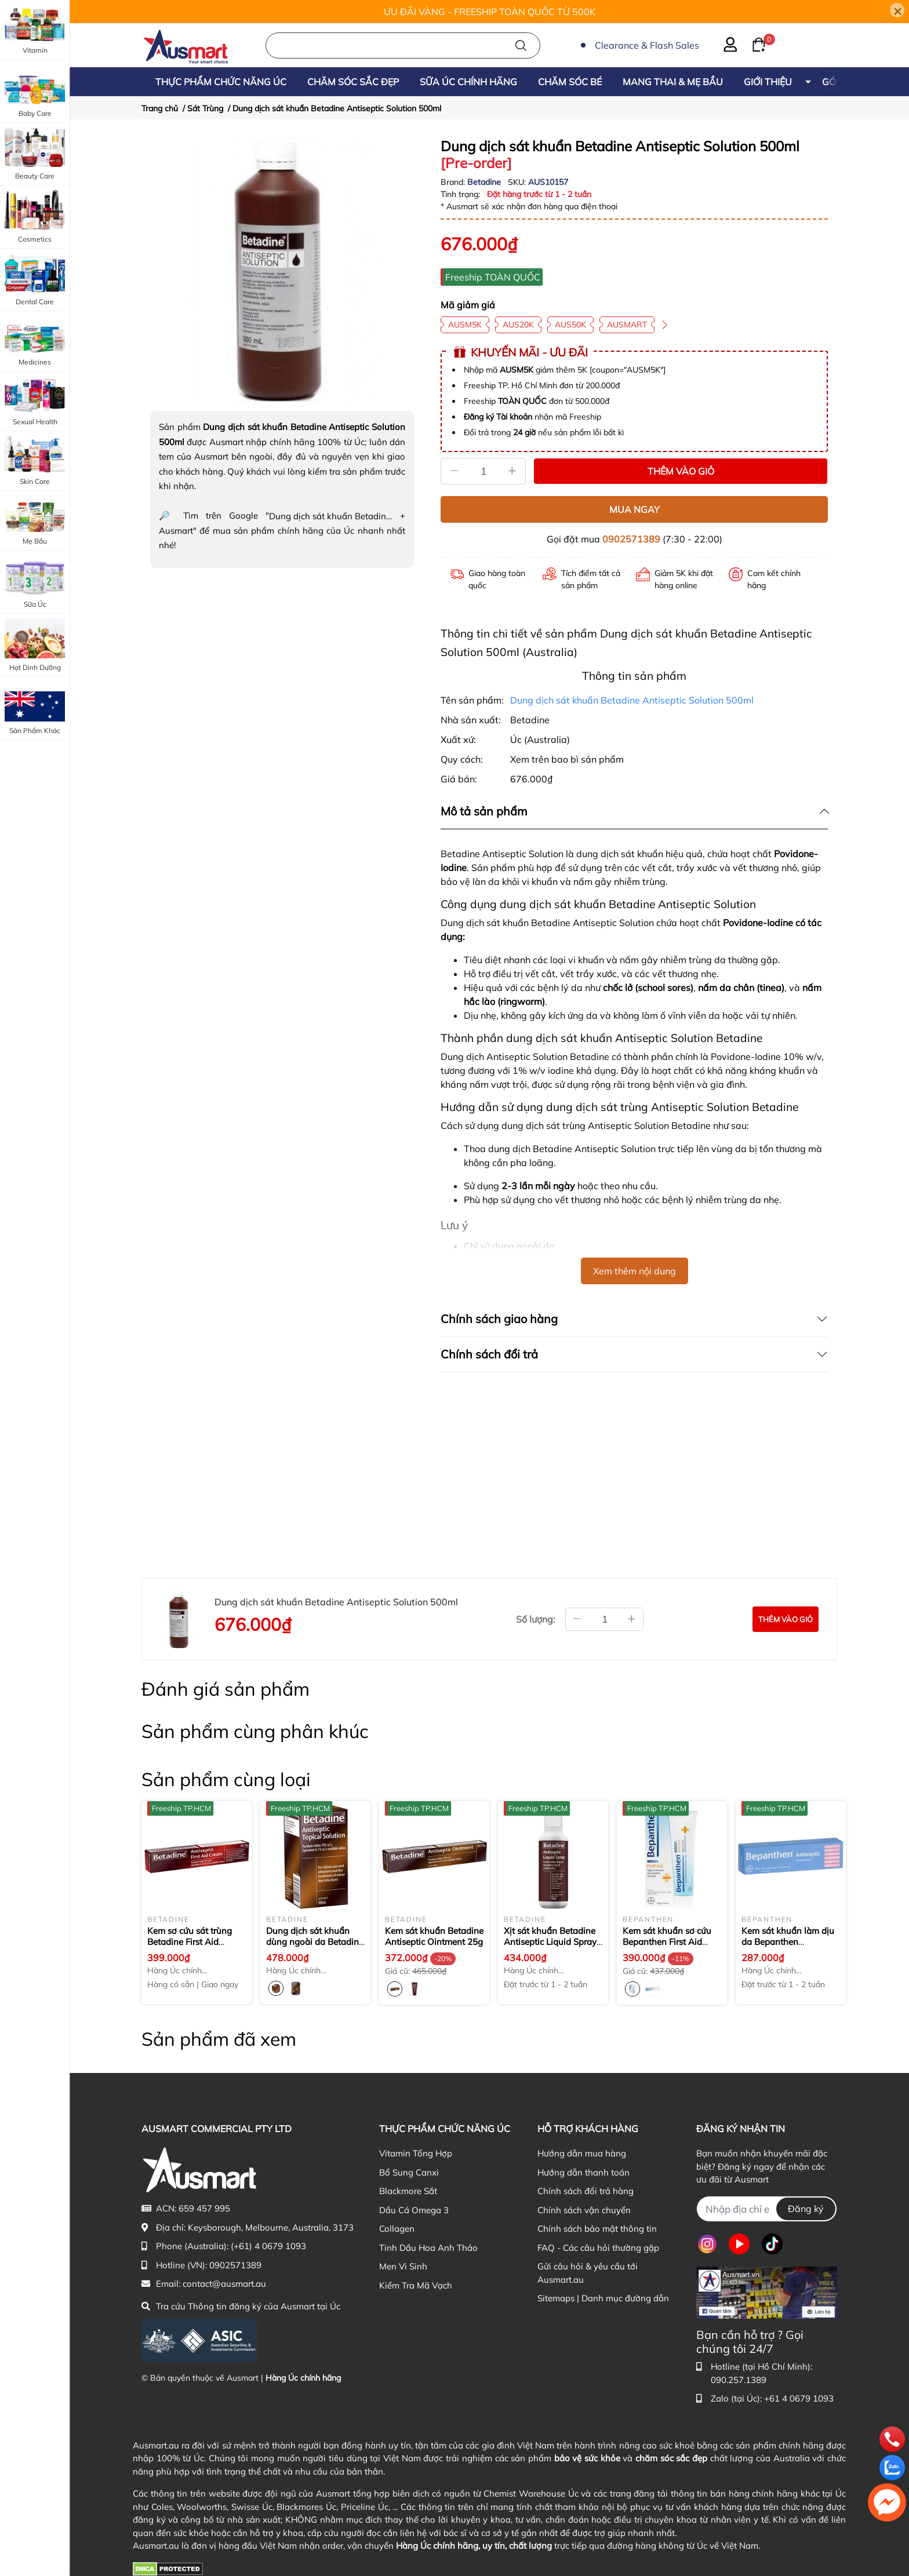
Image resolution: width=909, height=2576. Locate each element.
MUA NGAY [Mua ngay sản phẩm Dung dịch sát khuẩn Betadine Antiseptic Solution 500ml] (634, 509)
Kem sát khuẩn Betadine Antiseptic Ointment (434, 1936)
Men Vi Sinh (403, 2266)
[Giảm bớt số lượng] (576, 1619)
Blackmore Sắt (408, 2190)
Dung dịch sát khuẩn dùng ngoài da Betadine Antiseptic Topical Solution (314, 1947)
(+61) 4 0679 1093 (268, 2245)
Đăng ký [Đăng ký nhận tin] (806, 2208)
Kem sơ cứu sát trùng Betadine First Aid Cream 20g (189, 1942)
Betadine (485, 182)
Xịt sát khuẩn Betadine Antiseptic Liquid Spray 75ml (550, 1942)
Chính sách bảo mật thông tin (597, 2228)
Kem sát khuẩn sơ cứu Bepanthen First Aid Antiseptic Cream (668, 1942)
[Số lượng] (483, 471)
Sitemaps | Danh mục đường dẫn (603, 2298)
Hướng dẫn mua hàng (581, 2153)
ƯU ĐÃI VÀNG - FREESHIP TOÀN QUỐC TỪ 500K (489, 11)
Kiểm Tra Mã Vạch (415, 2285)
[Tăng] (512, 471)
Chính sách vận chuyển (584, 2210)
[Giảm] (454, 471)
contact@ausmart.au (224, 2283)
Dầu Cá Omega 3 (414, 2210)
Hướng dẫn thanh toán (583, 2172)
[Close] (897, 10)
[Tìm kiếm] (521, 45)
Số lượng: (535, 1619)
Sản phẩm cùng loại (226, 1779)
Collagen (396, 2228)
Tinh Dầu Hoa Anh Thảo (428, 2247)
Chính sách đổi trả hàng (585, 2190)
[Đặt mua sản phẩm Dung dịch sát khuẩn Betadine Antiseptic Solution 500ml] (785, 1619)
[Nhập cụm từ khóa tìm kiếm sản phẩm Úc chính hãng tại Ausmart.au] (403, 45)
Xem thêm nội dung (634, 1271)
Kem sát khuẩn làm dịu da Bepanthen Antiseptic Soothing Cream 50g (787, 1947)
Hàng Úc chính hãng (303, 2378)
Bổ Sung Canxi (409, 2172)
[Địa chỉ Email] (766, 2209)
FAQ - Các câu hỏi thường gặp (598, 2247)
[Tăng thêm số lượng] (631, 1619)
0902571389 (631, 539)
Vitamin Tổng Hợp (415, 2153)
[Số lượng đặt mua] (604, 1619)
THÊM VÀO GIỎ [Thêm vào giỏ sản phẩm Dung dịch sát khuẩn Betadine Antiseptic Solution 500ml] (681, 471)
